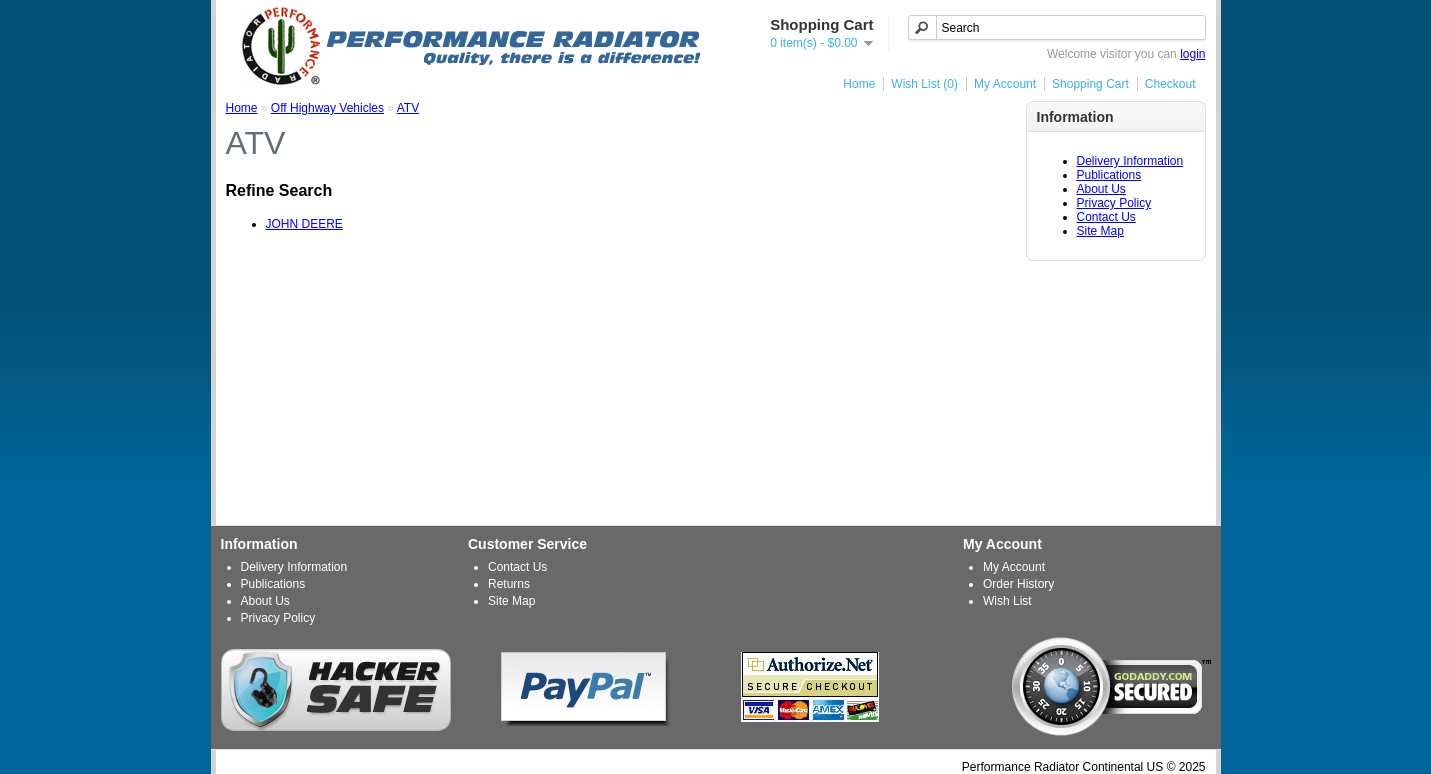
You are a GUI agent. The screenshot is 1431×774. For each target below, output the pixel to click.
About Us (1101, 189)
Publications (1109, 175)
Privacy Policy (1114, 203)
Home (859, 84)
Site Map (1100, 231)
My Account (1005, 84)
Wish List (1007, 601)
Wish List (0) (924, 84)
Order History (1018, 584)
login (1192, 54)
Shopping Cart (1090, 84)
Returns (509, 584)
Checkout (1170, 84)
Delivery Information (1130, 161)
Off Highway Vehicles (327, 108)
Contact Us (1106, 217)
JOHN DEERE (304, 224)
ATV (408, 108)
